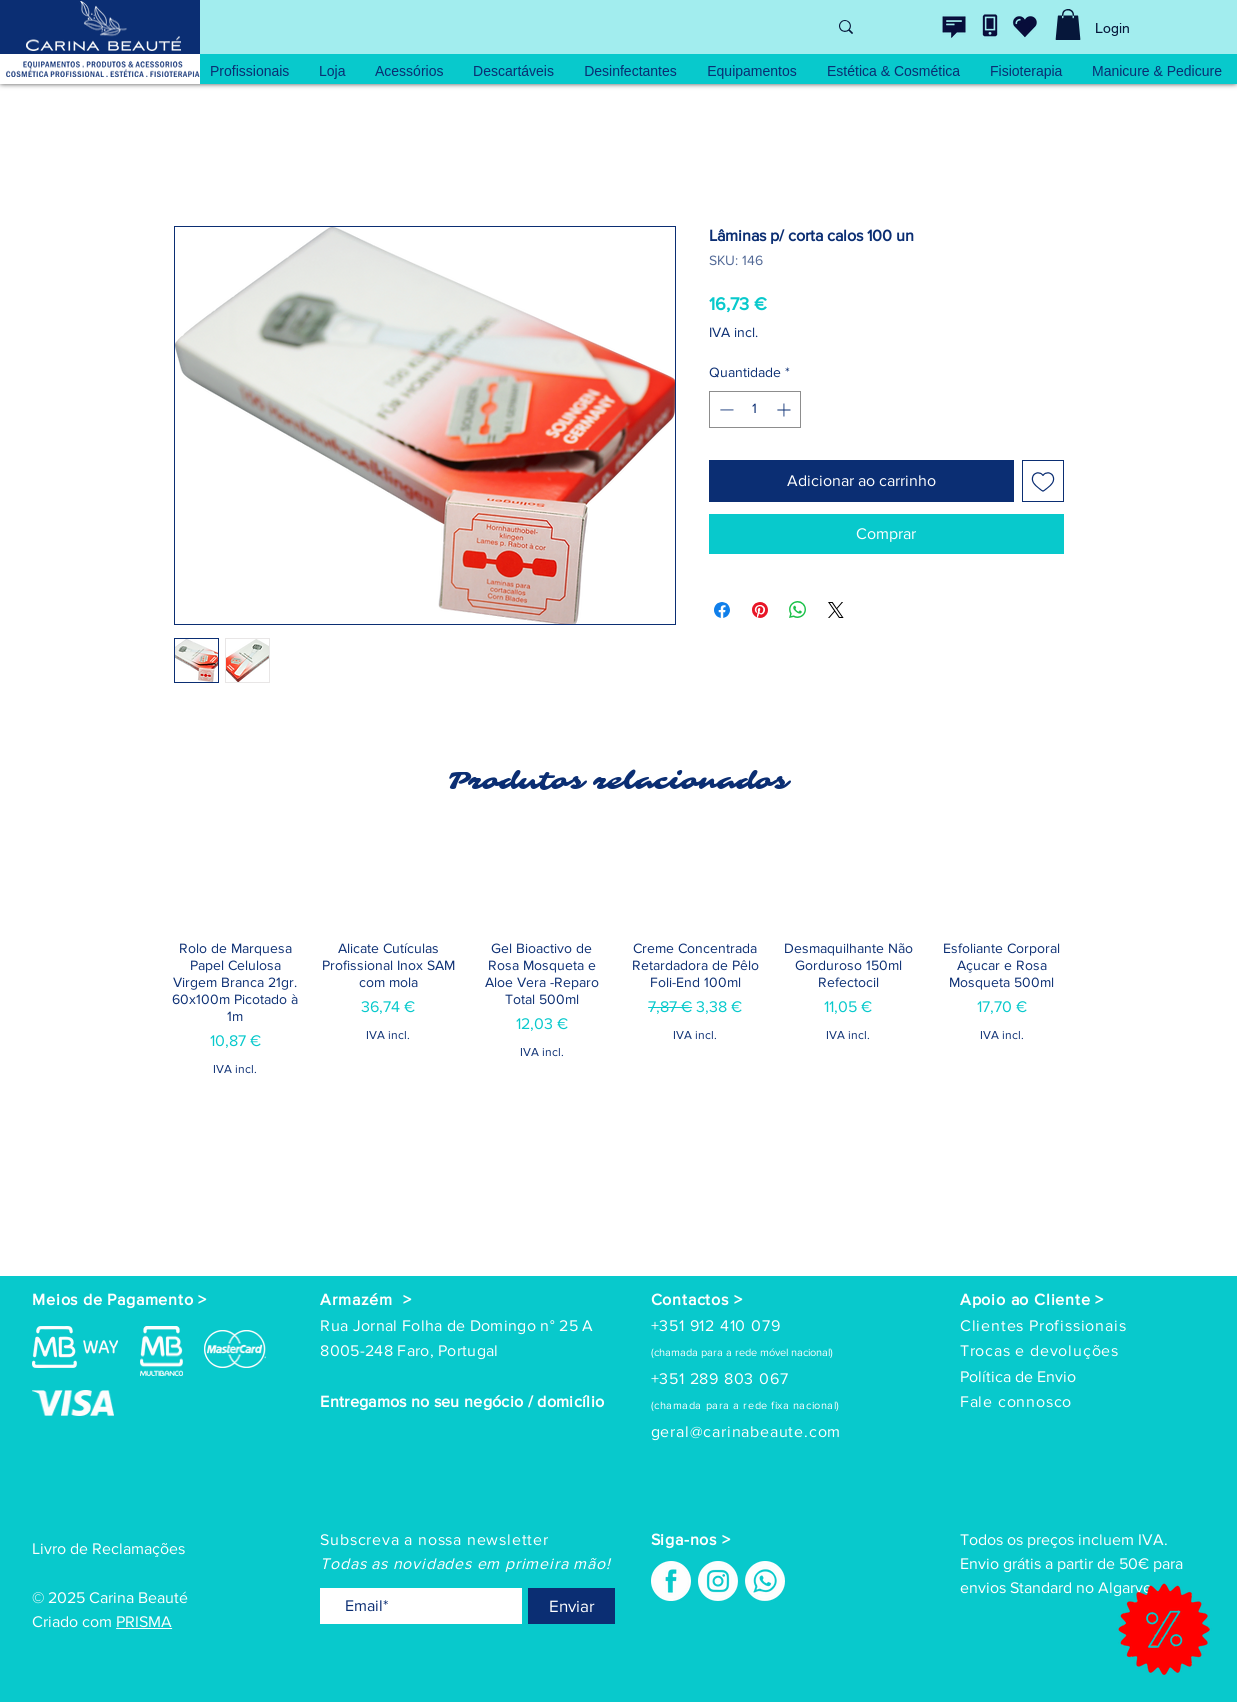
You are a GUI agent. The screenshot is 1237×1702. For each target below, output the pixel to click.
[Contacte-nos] (954, 27)
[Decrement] (724, 409)
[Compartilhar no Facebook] (722, 610)
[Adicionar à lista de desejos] (1043, 481)
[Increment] (785, 409)
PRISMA (144, 1621)
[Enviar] (571, 1606)
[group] (619, 1006)
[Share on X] (836, 610)
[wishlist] (1025, 26)
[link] (1068, 24)
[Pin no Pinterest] (760, 610)
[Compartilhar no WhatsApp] (798, 610)
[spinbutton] (755, 409)
